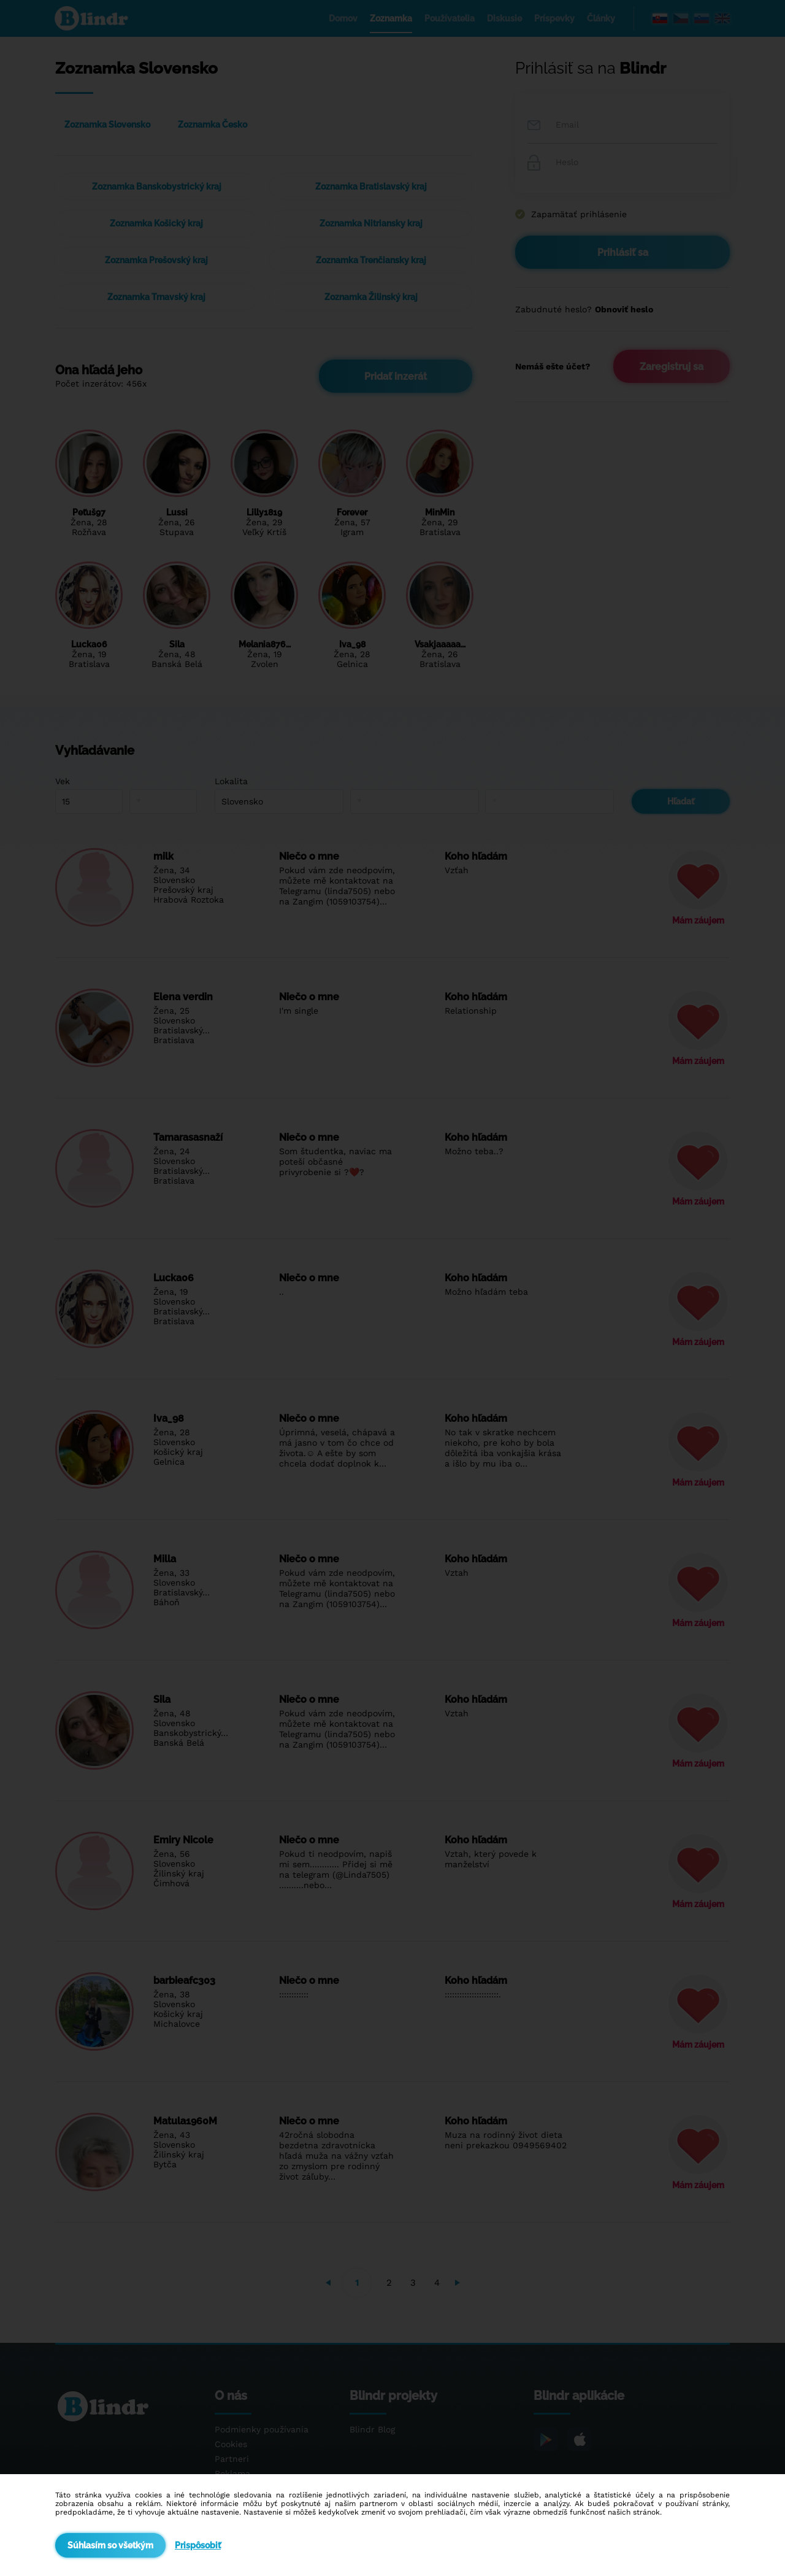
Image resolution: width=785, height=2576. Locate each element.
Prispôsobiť (198, 2545)
